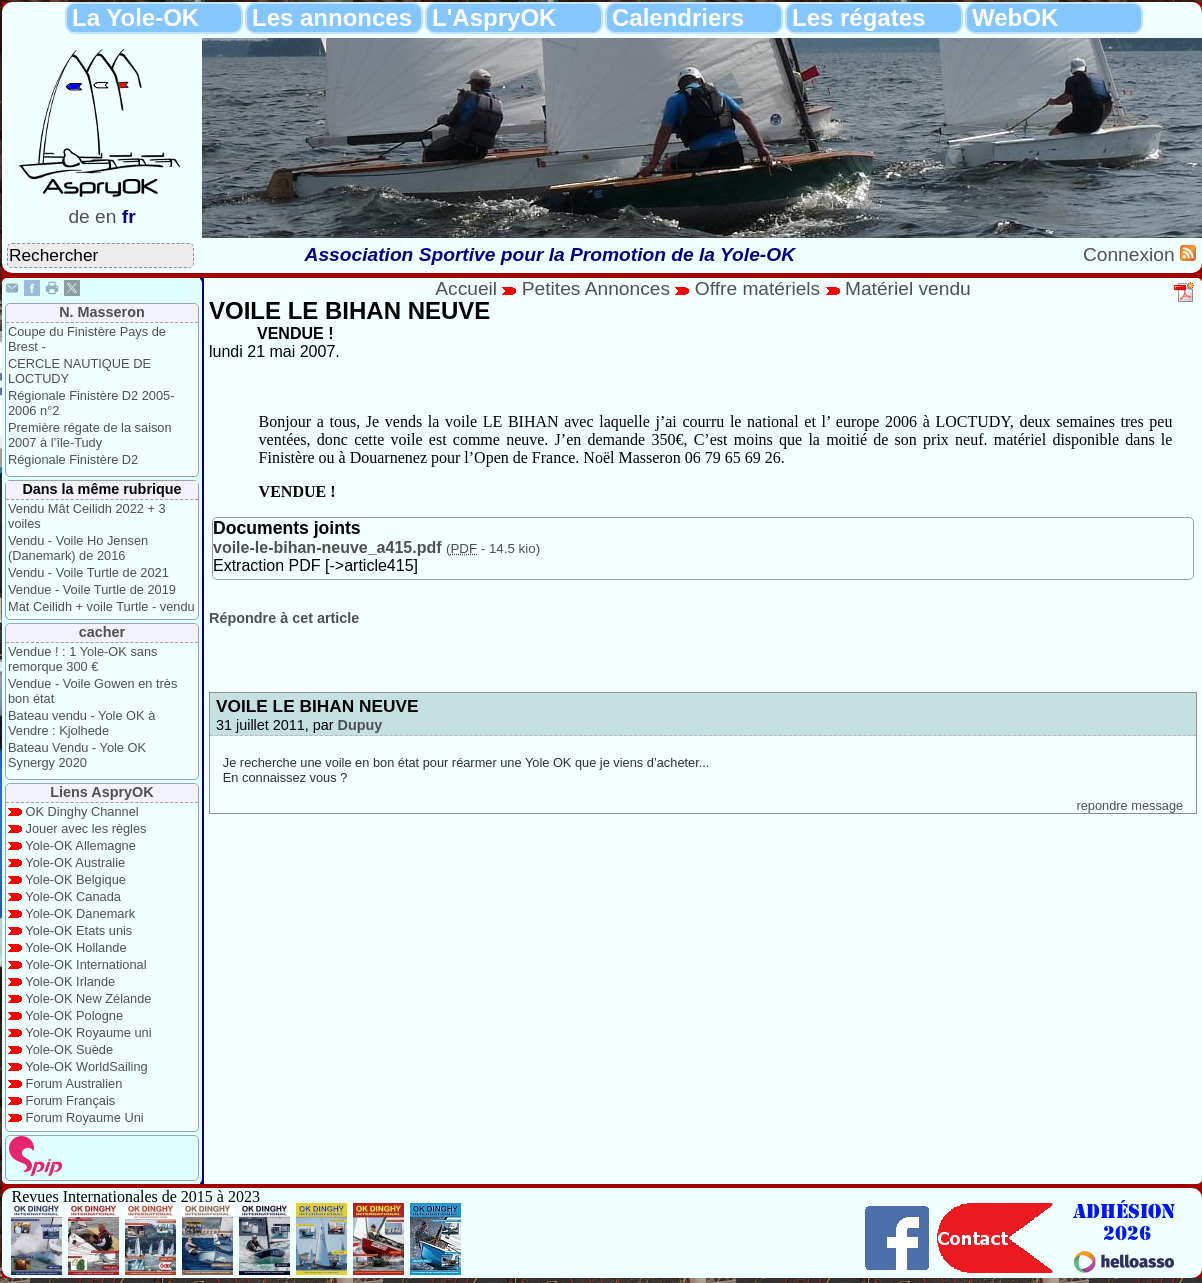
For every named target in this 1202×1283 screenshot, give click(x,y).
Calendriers (678, 17)
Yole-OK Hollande (75, 947)
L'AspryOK (494, 17)
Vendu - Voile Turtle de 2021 (88, 572)
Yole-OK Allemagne (80, 845)
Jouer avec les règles (86, 828)
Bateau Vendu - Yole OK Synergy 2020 (77, 755)
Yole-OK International (85, 964)
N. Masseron (102, 312)
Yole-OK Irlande (70, 981)
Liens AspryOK (101, 792)
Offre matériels (757, 288)
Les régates (858, 17)
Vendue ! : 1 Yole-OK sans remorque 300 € (82, 659)
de (78, 216)
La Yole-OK (135, 17)
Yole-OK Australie (75, 862)
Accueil (466, 288)
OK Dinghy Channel (82, 811)
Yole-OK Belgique (75, 879)
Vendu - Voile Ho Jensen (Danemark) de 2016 (78, 548)
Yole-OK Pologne (74, 1015)
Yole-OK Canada (73, 896)
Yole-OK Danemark (80, 913)
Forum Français (71, 1100)
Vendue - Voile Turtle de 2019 (92, 589)
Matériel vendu (908, 288)
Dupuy (360, 725)
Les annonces (332, 17)
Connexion (1131, 254)
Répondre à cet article (284, 618)
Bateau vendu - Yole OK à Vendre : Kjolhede (81, 723)
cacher (102, 632)
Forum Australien (74, 1083)
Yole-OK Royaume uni (88, 1032)
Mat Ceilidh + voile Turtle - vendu (101, 606)
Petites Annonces (596, 288)
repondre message (1129, 805)
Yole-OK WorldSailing (86, 1066)
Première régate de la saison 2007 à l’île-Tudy (90, 435)
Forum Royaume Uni (85, 1117)
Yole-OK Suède (69, 1049)
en (105, 216)
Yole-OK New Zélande (88, 998)
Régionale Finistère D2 (73, 459)
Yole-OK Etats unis (78, 930)
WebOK (1015, 17)
